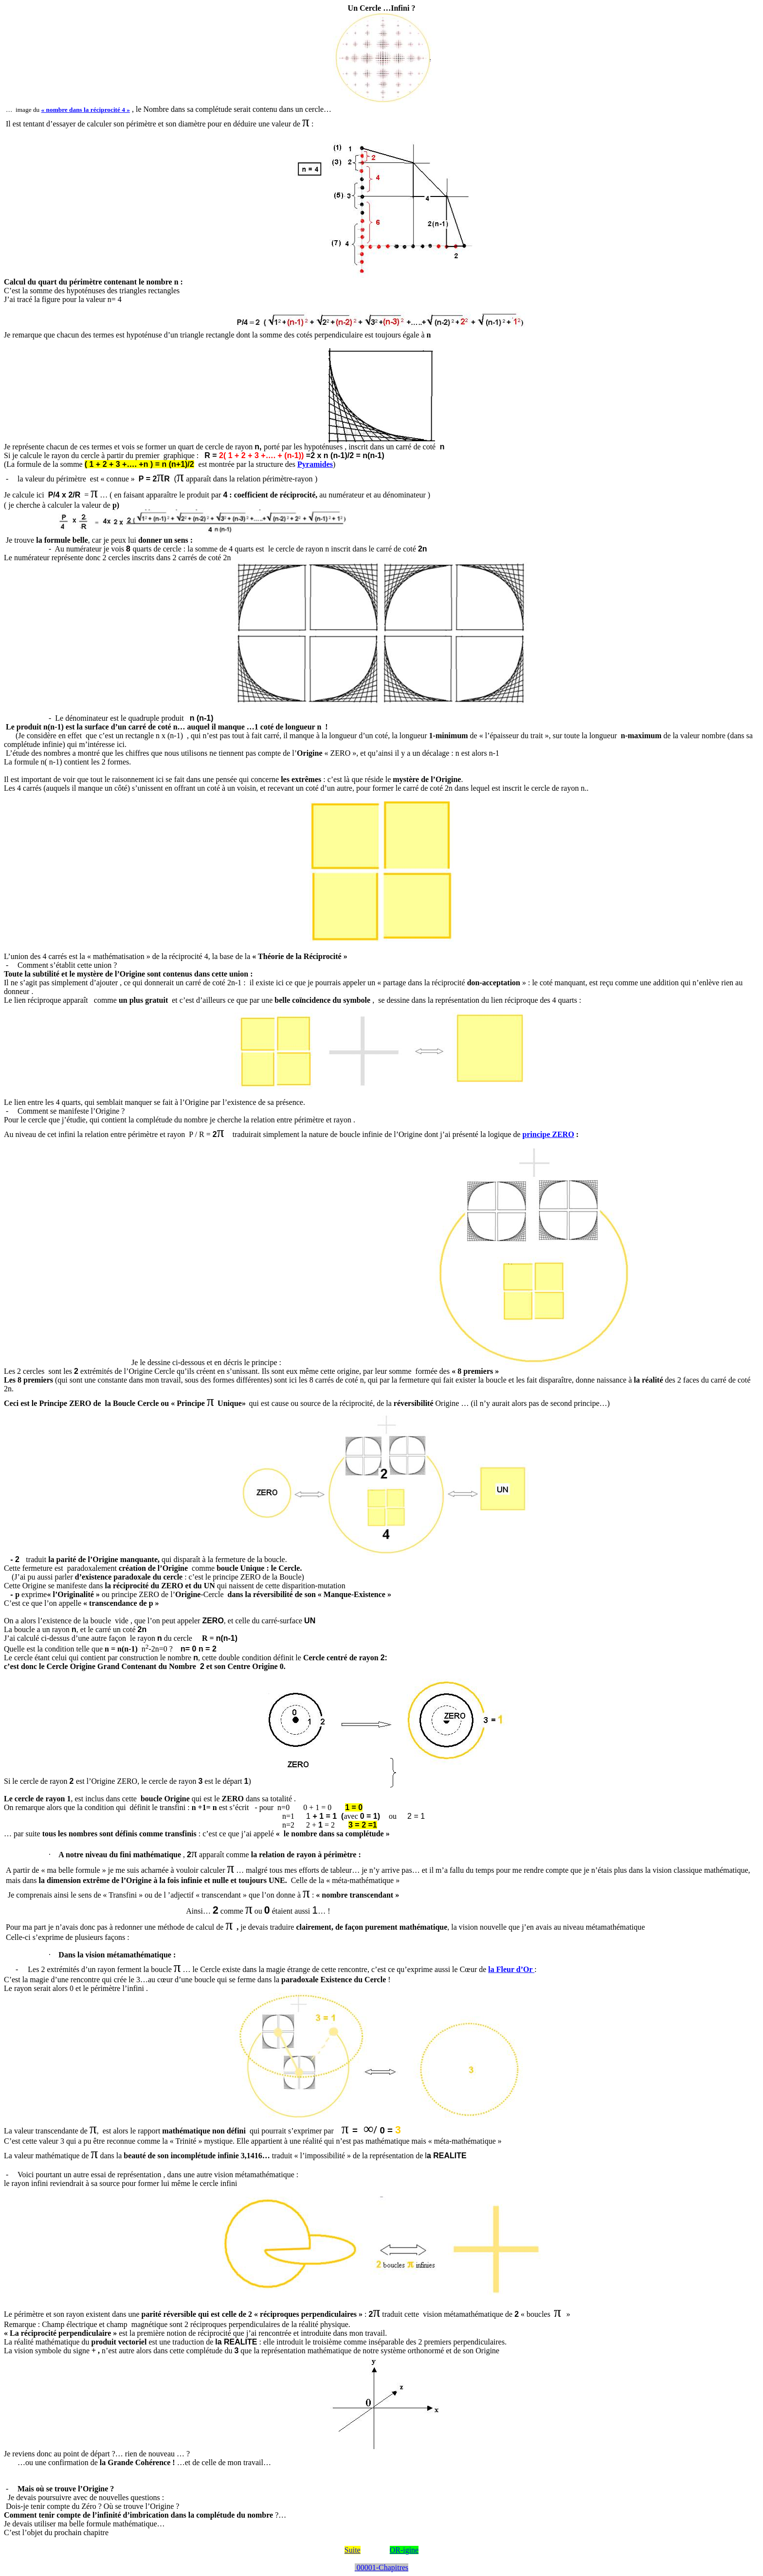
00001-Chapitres (382, 2567)
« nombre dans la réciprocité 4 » (85, 109)
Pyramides (315, 464)
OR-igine (404, 2550)
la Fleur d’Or (511, 1969)
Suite (353, 2550)
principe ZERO (548, 1134)
